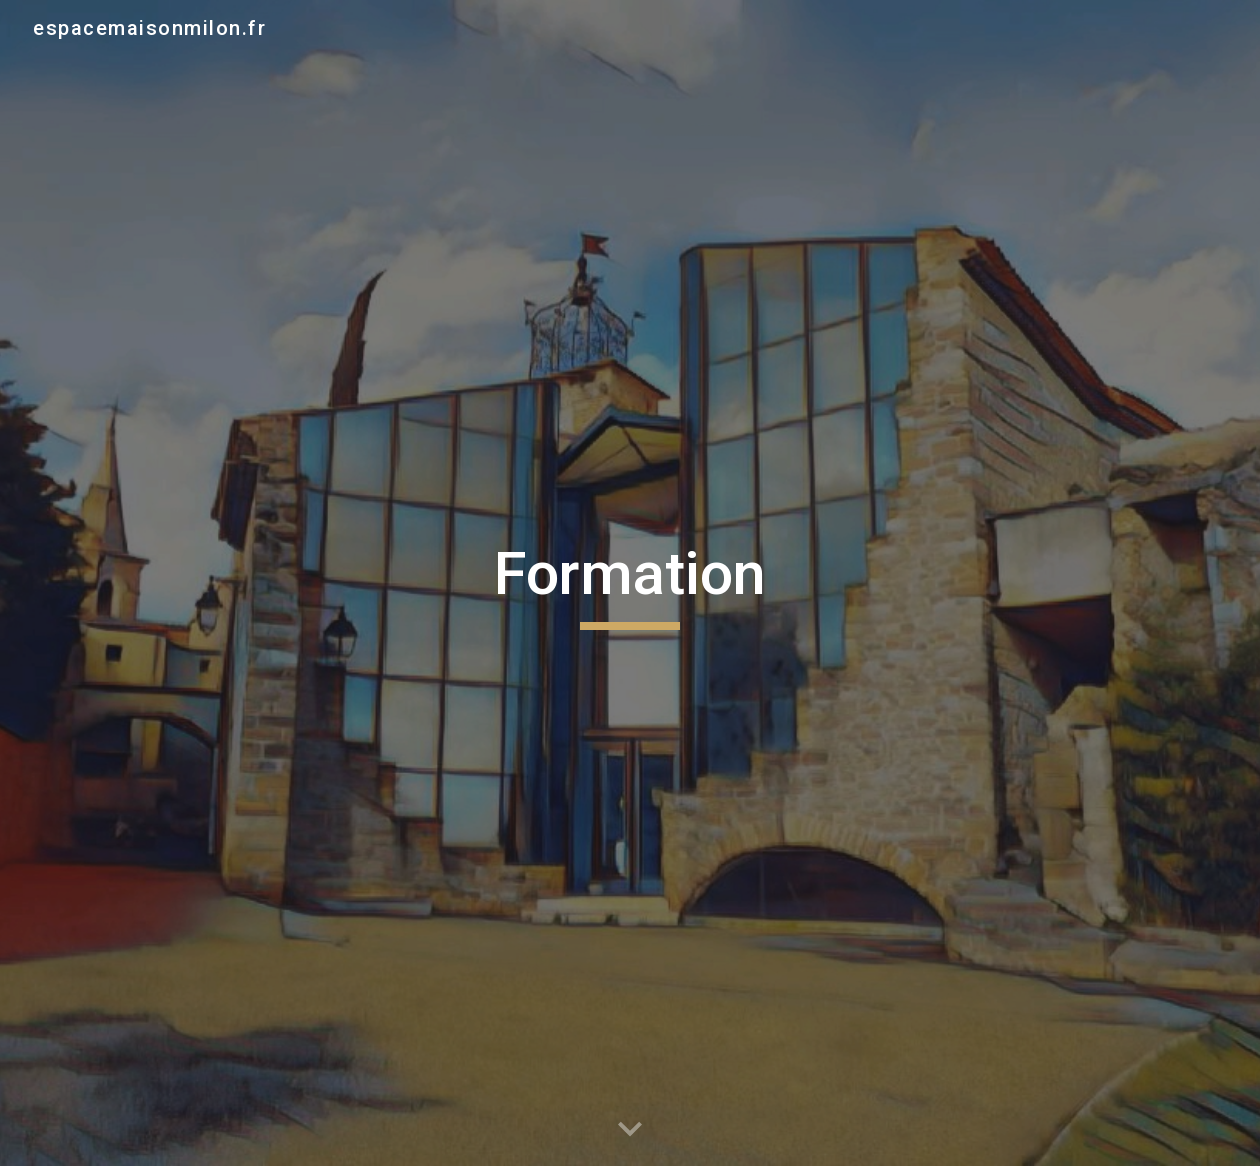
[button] (630, 1130)
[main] (630, 583)
